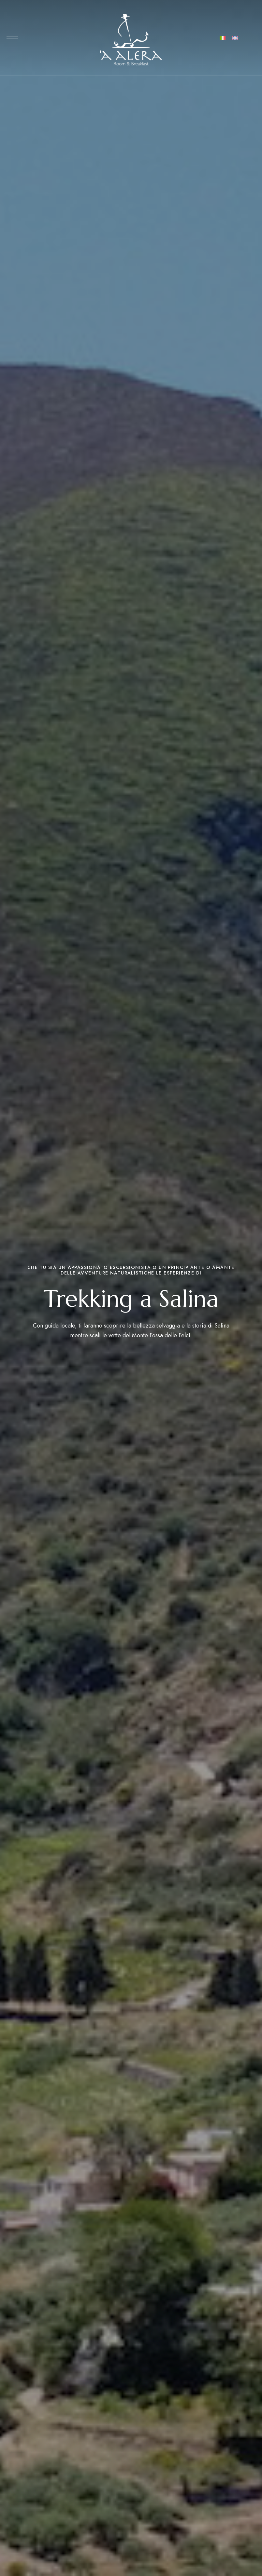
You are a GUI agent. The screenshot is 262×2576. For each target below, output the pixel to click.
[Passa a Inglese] (235, 37)
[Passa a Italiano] (222, 37)
